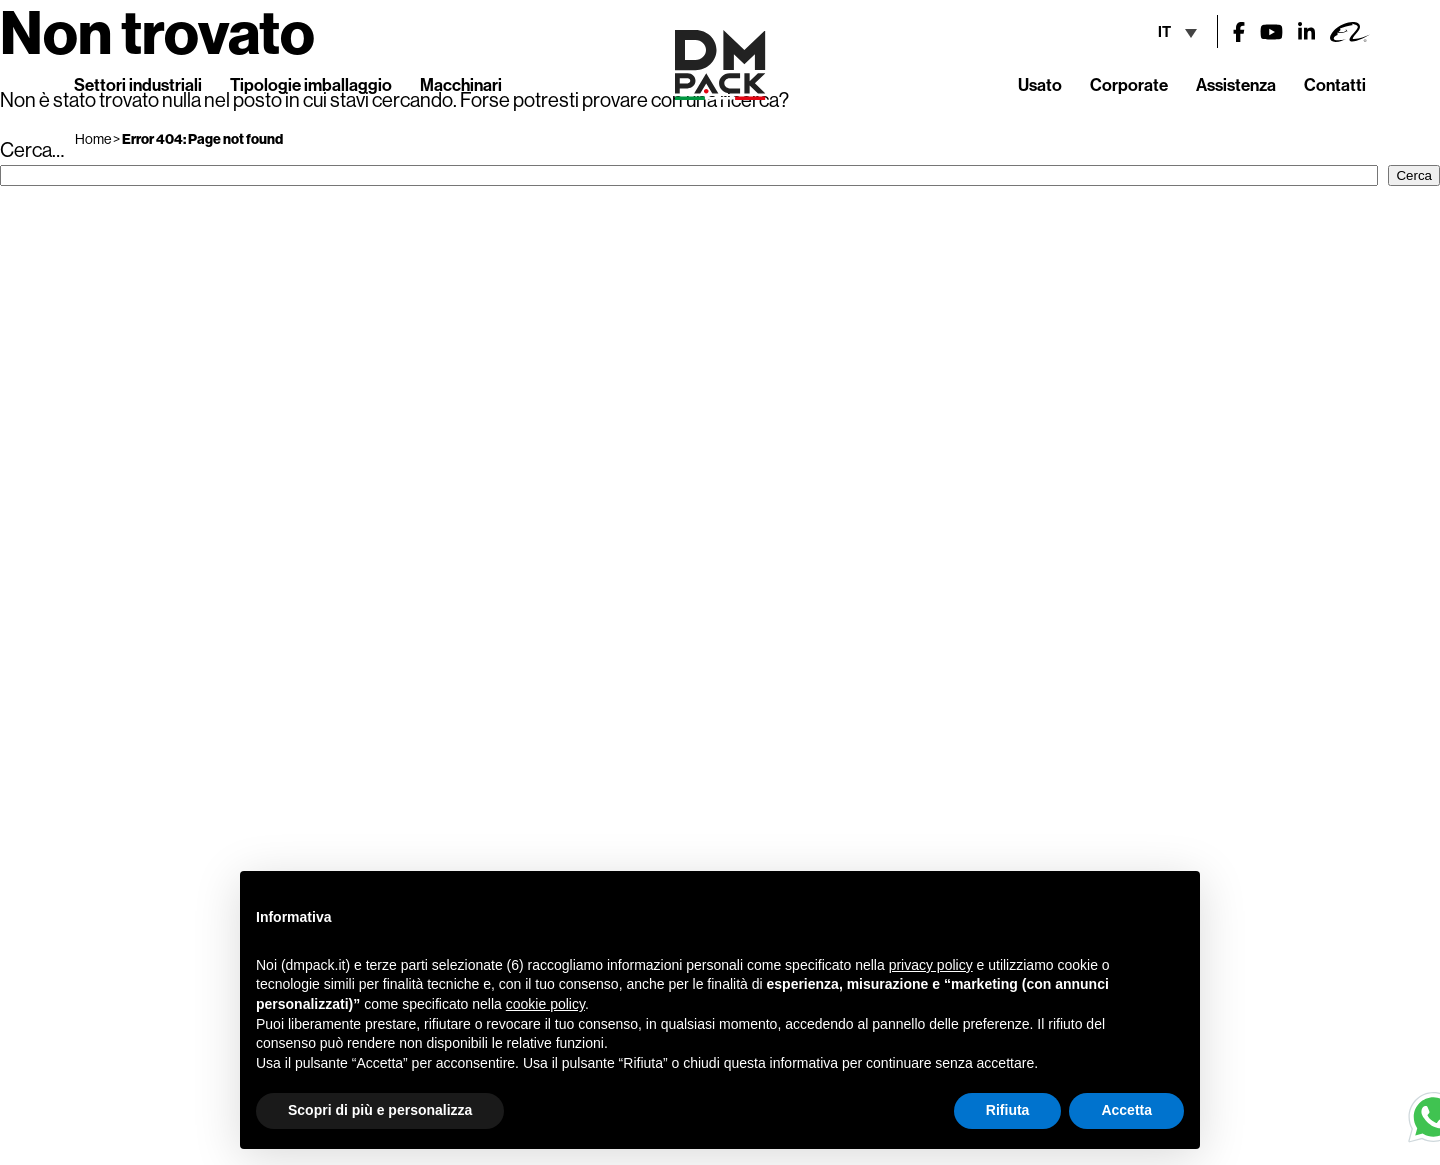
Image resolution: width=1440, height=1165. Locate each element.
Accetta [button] (1126, 1110)
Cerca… (32, 149)
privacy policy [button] (931, 965)
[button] (1174, 903)
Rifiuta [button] (1008, 1110)
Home (93, 139)
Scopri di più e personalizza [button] (380, 1110)
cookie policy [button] (545, 1004)
